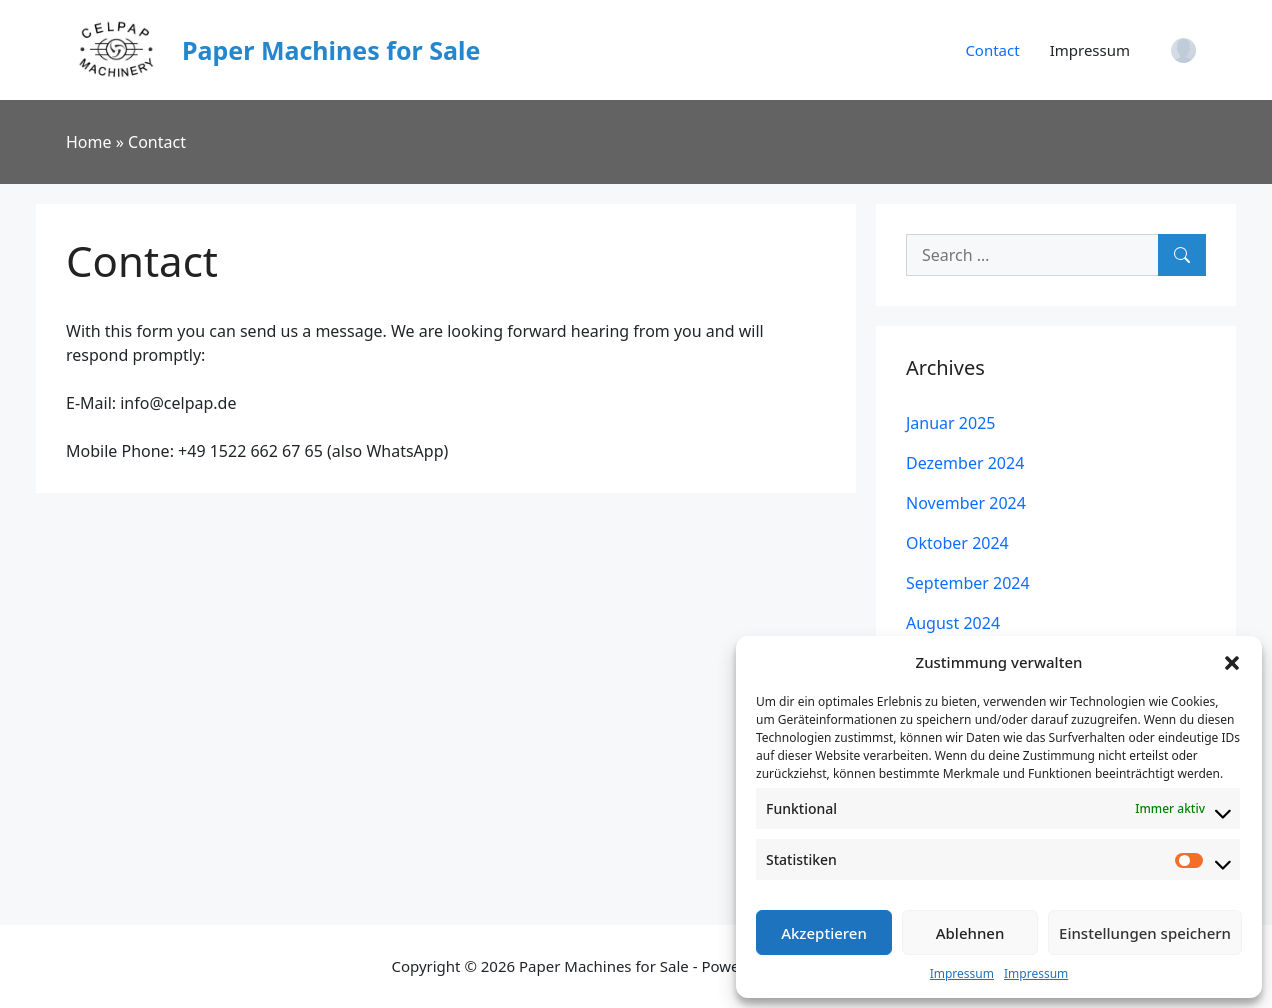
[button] (1232, 662)
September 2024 (968, 583)
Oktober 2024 (957, 543)
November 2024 (966, 503)
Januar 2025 (950, 423)
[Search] (1182, 255)
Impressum (962, 973)
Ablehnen (970, 933)
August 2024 (953, 623)
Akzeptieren (824, 933)
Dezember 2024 (965, 463)
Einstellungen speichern (1145, 933)
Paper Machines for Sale (331, 50)
